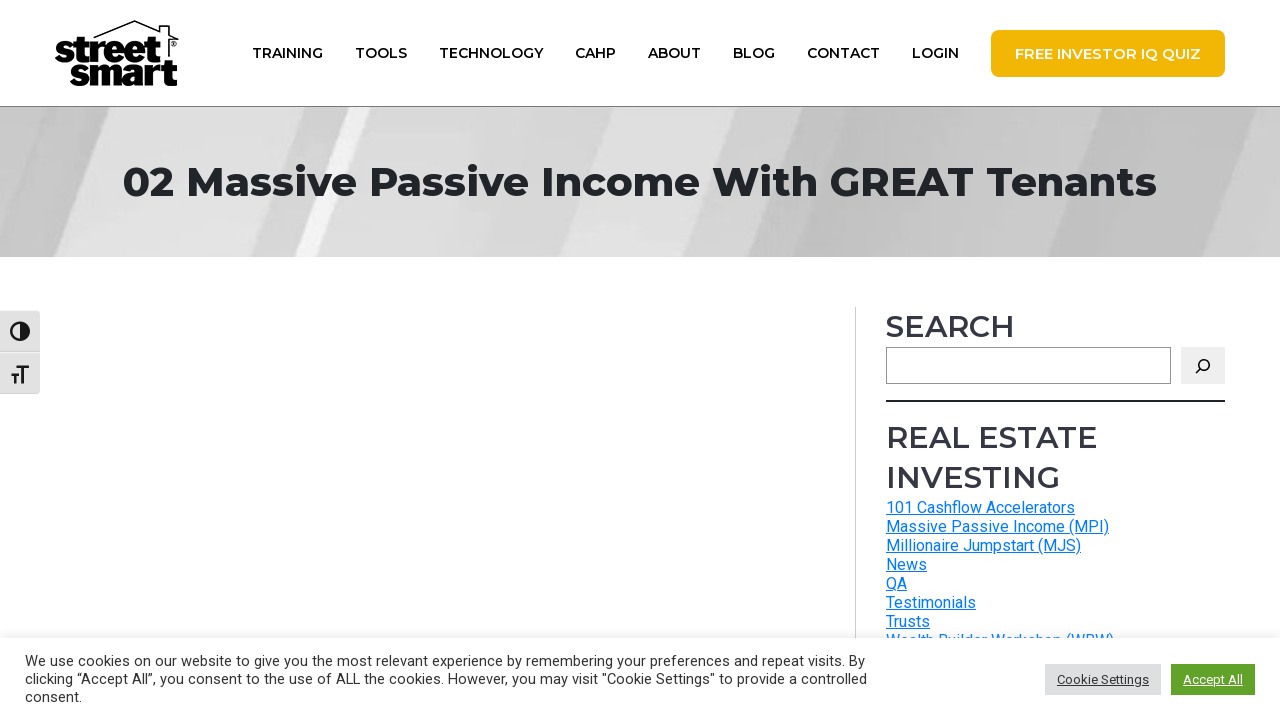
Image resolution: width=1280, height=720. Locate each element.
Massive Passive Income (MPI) (997, 526)
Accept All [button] (1213, 679)
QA (896, 583)
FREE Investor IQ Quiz (1108, 53)
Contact (843, 53)
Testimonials (931, 602)
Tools (381, 53)
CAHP (595, 53)
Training (287, 53)
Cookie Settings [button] (1103, 679)
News (906, 564)
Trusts (908, 621)
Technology (491, 53)
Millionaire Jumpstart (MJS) (983, 545)
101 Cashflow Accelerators (980, 507)
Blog (754, 53)
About (674, 53)
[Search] (1203, 365)
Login (935, 53)
